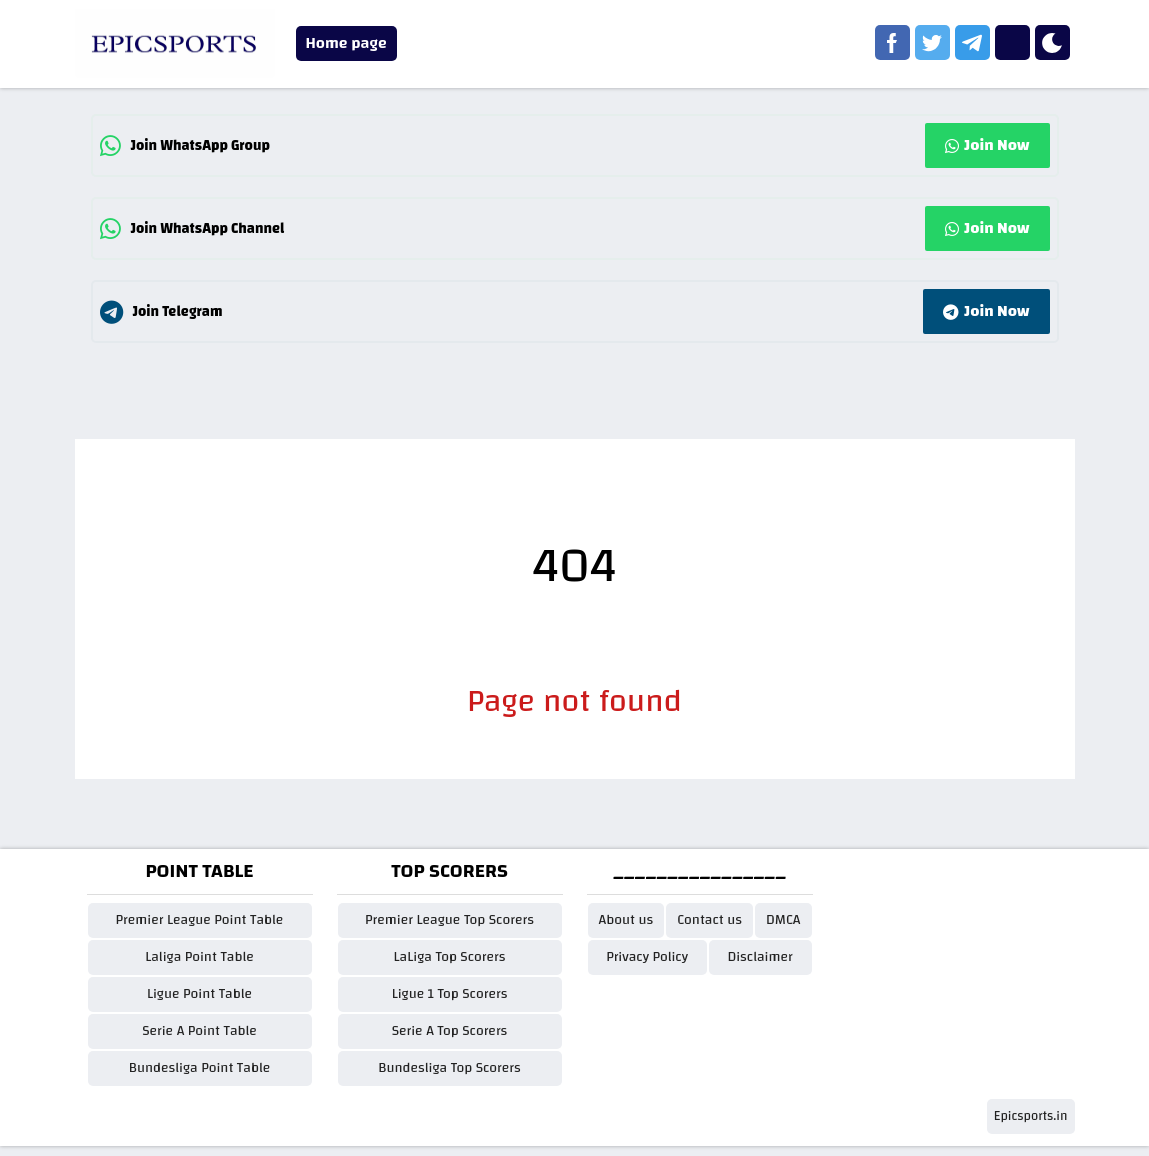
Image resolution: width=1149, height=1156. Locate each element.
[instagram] (1012, 42)
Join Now (987, 145)
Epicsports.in (1031, 1116)
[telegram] (972, 42)
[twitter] (932, 42)
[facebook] (892, 42)
